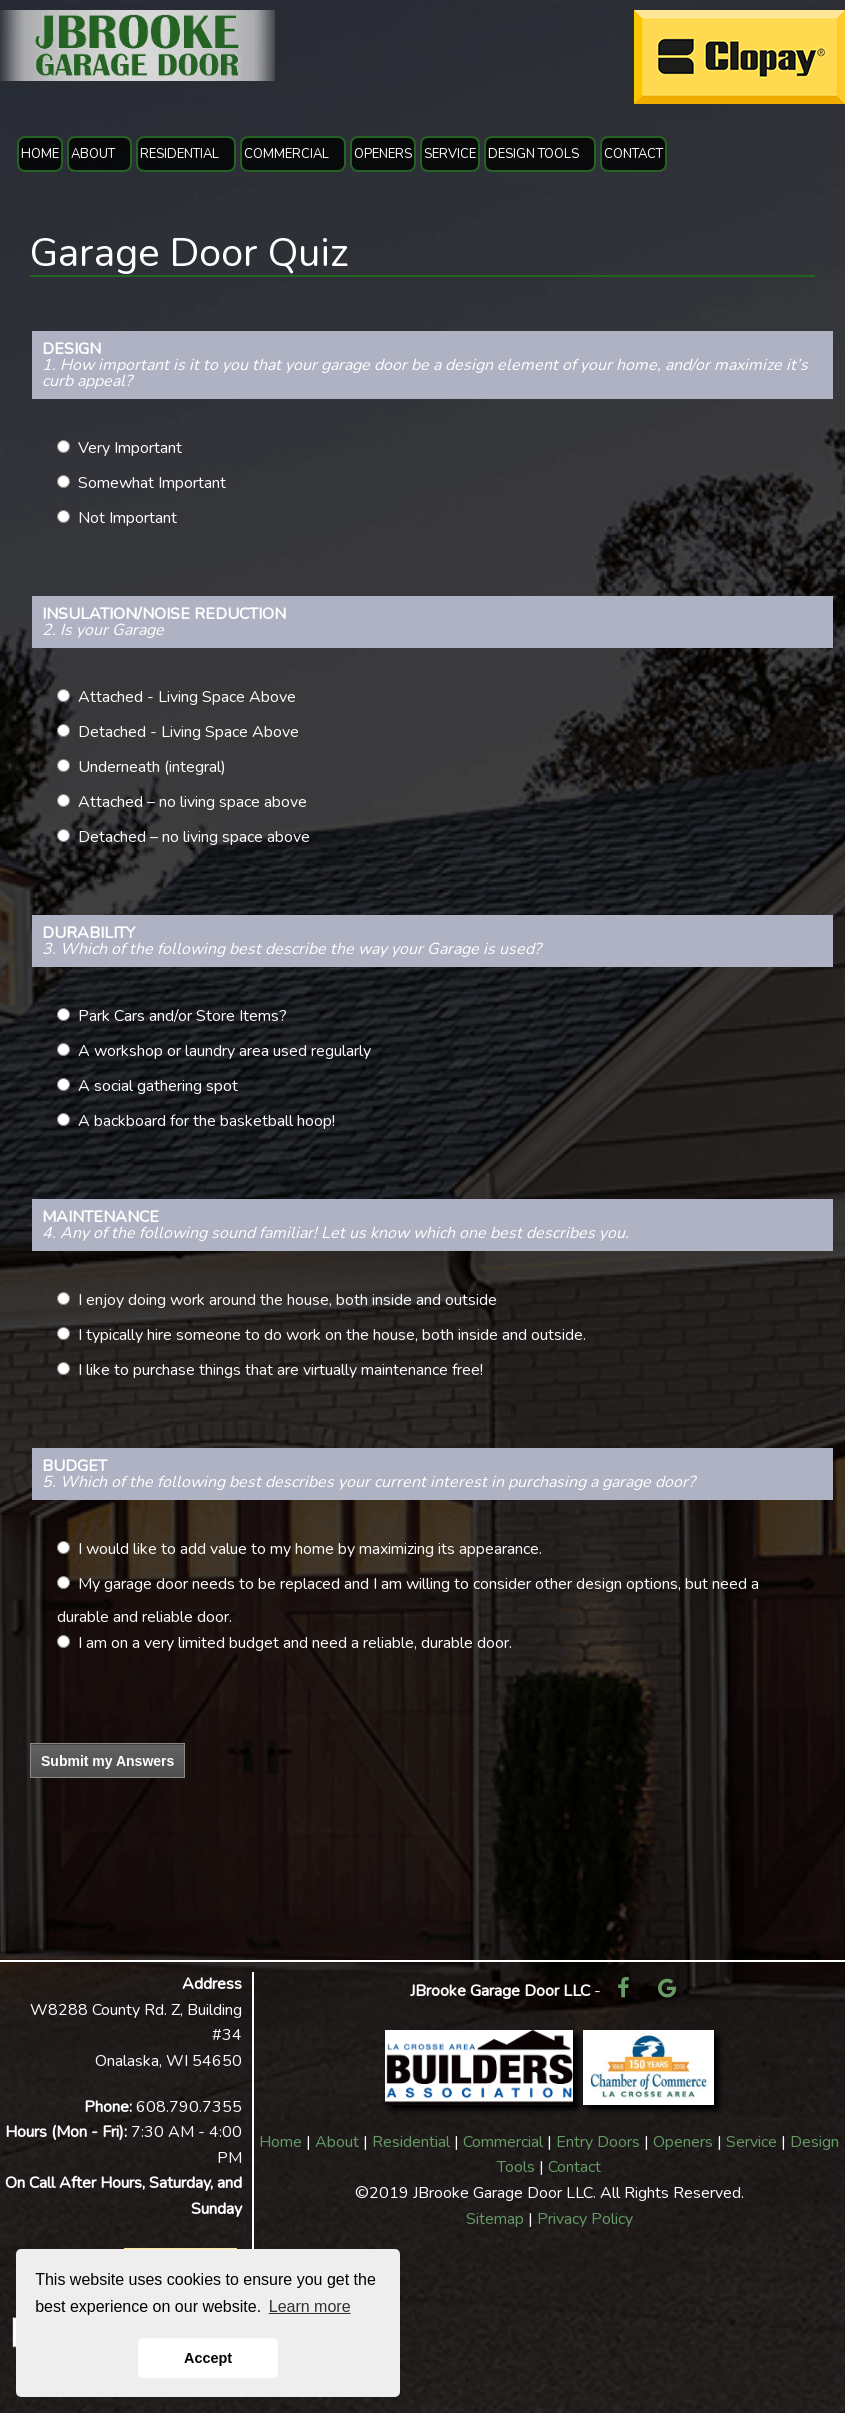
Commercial (503, 2142)
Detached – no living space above (194, 837)
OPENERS (383, 154)
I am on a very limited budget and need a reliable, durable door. (295, 1643)
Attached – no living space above (192, 802)
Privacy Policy (585, 2219)
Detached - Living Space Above (188, 732)
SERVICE (450, 154)
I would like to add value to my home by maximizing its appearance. (310, 1549)
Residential (411, 2142)
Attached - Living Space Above (187, 697)
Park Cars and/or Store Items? (182, 1016)
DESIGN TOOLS (533, 154)
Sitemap (495, 2219)
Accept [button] (208, 2358)
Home (280, 2142)
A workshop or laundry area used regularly (224, 1051)
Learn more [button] (310, 2306)
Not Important (127, 518)
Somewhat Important (152, 483)
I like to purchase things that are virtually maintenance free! (280, 1370)
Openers (683, 2142)
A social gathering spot (158, 1086)
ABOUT (93, 154)
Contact (574, 2167)
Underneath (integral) (152, 767)
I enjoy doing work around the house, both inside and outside (287, 1300)
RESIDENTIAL (179, 154)
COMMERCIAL (286, 154)
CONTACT (633, 154)
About (337, 2142)
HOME (40, 154)
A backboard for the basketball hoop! (206, 1121)
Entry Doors (598, 2142)
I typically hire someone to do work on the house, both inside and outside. (332, 1335)
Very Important (130, 448)
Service (751, 2142)
